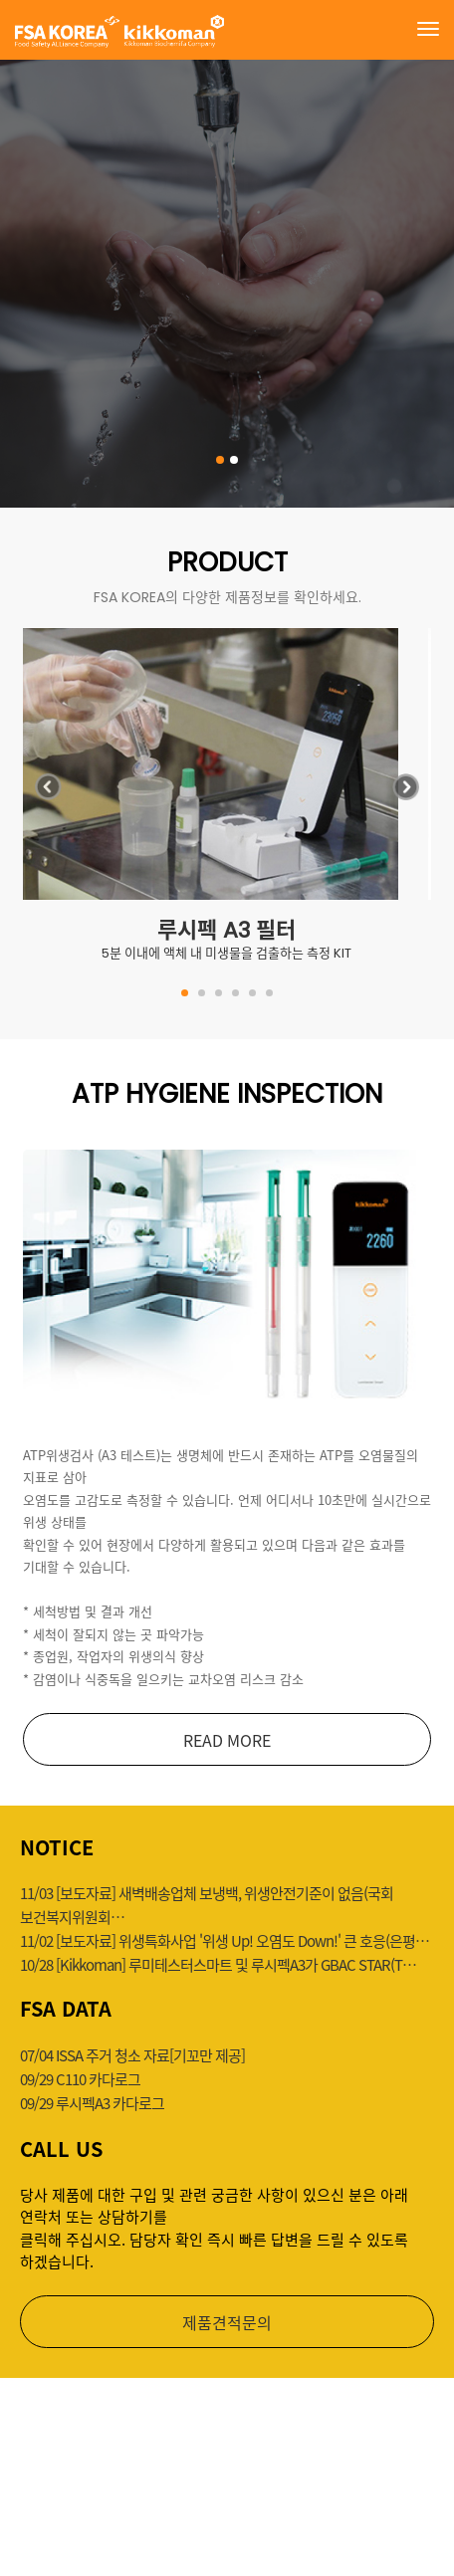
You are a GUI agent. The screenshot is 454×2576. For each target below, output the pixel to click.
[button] (405, 792)
